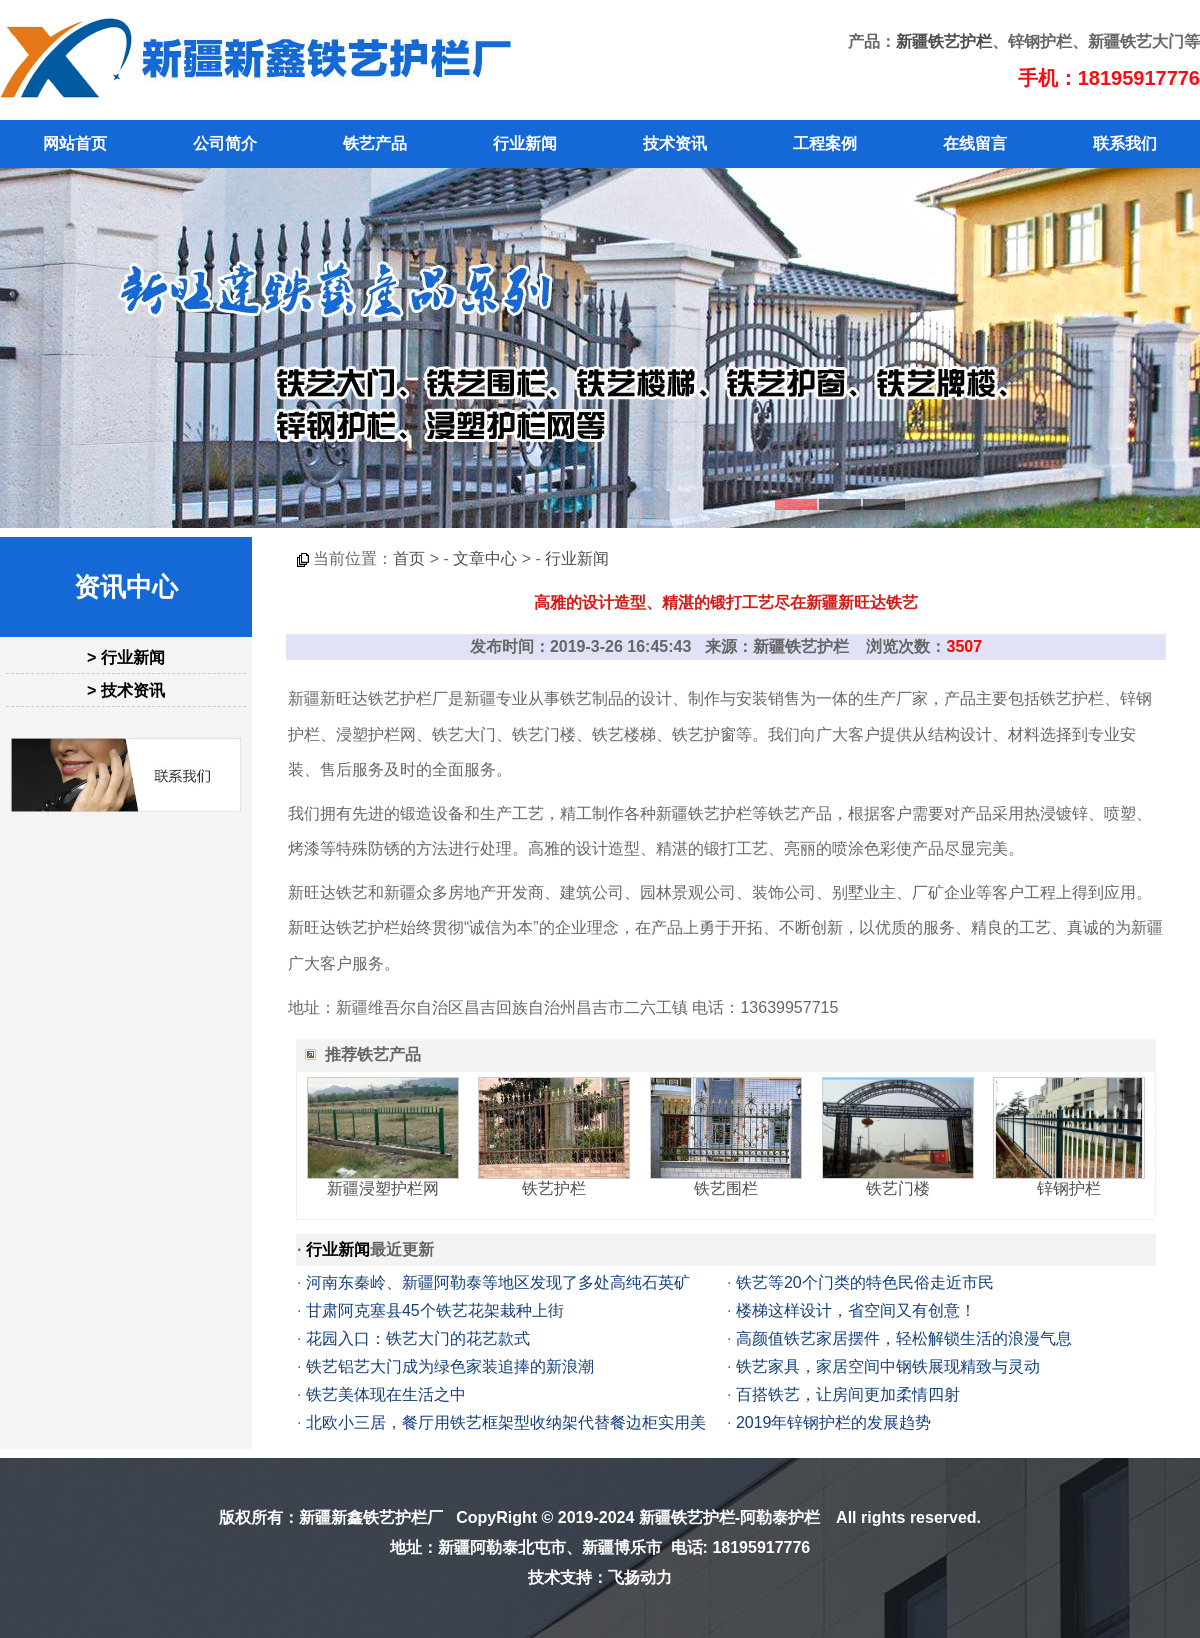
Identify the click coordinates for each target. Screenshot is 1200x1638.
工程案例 (825, 143)
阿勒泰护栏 (780, 1517)
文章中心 (485, 558)
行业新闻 (525, 143)
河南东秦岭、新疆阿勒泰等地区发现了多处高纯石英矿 (498, 1282)
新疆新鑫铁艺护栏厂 (371, 1517)
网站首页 (75, 143)
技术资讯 (675, 143)
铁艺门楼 (898, 1188)
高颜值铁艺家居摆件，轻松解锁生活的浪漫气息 (904, 1338)
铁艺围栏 (726, 1188)
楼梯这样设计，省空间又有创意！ (856, 1310)
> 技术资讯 (126, 690)
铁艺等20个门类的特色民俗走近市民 (865, 1282)
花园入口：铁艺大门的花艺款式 (418, 1338)
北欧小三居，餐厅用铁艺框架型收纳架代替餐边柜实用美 (506, 1422)
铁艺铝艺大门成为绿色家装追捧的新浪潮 (450, 1366)
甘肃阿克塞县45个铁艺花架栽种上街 (435, 1310)
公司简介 (225, 143)
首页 (409, 558)
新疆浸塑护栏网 (383, 1188)
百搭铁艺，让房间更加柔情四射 (848, 1394)
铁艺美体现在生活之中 (386, 1394)
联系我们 (1125, 143)
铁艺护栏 (554, 1188)
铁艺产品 (375, 143)
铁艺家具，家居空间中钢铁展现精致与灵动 (888, 1366)
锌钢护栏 (1069, 1188)
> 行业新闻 (126, 657)
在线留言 (975, 143)
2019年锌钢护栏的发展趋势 (834, 1422)
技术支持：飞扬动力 (600, 1577)
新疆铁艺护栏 (944, 41)
